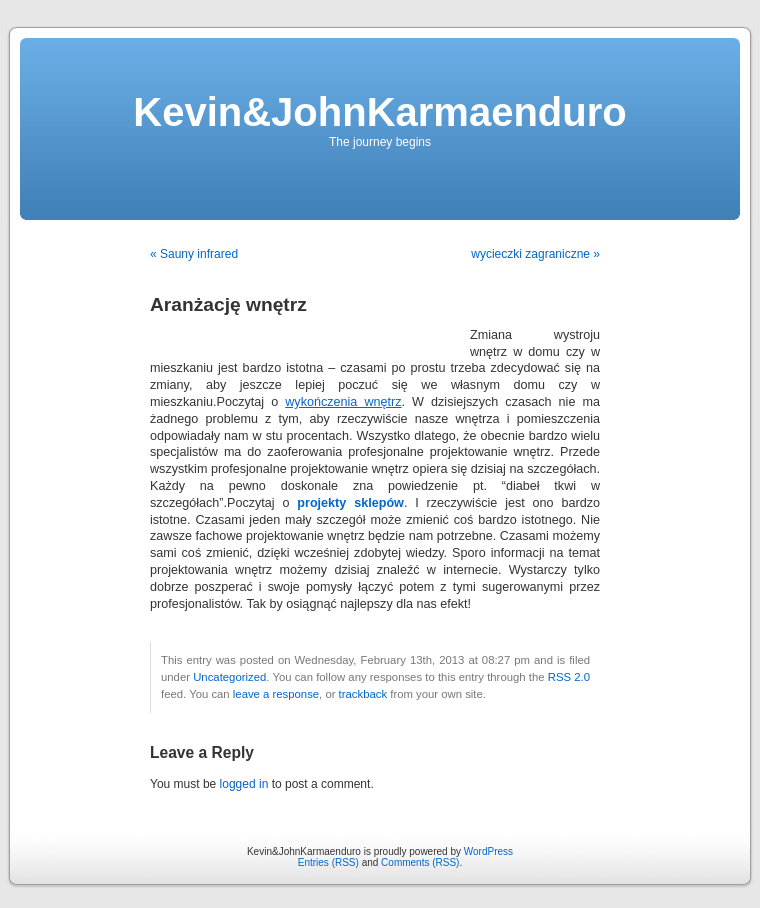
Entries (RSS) (328, 862)
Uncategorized (229, 677)
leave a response (276, 694)
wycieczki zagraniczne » (535, 254)
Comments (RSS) (420, 862)
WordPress (488, 851)
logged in (244, 784)
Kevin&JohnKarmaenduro (379, 112)
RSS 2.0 (569, 677)
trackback (363, 694)
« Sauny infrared (194, 254)
